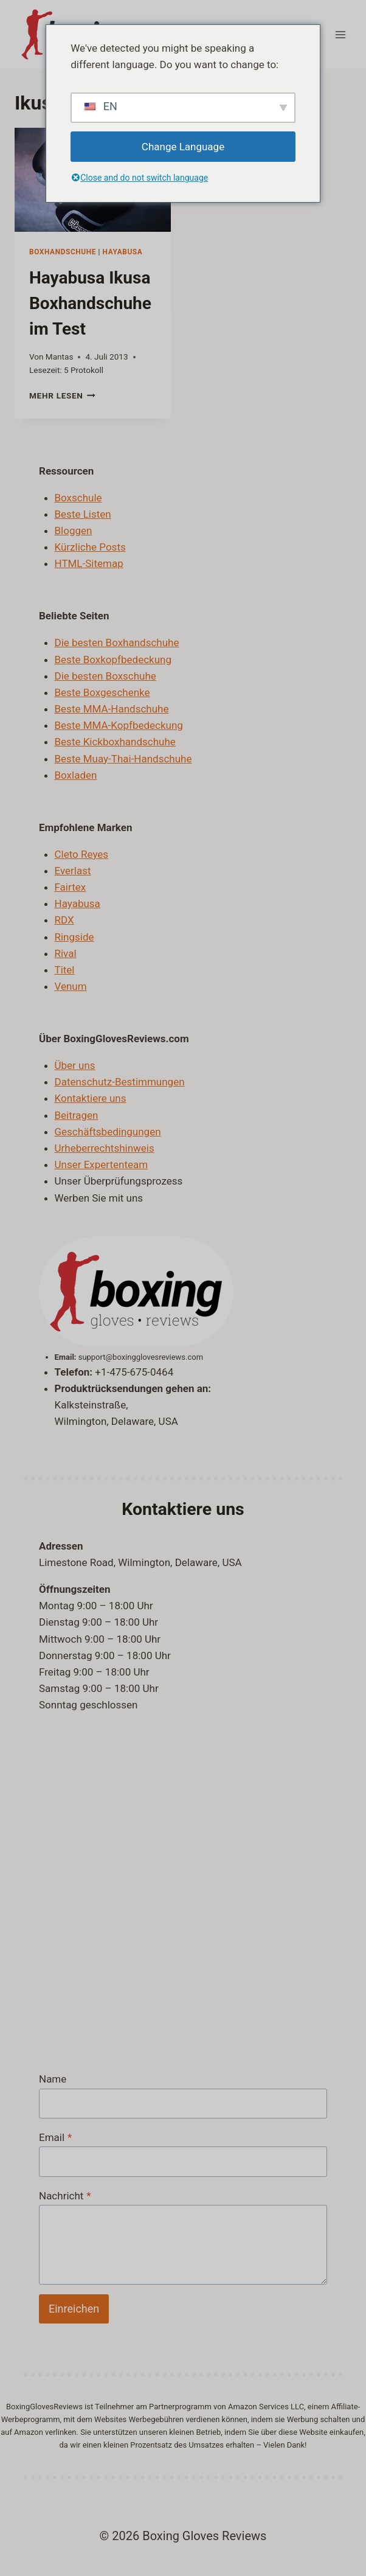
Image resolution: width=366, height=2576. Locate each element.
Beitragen (76, 1115)
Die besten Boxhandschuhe (117, 642)
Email (55, 2137)
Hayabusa (123, 252)
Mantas (60, 356)
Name (52, 2079)
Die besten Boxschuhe (105, 676)
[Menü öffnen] (340, 34)
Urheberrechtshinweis (104, 1148)
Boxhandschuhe (62, 252)
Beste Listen (83, 514)
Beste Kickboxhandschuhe (115, 742)
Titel (65, 970)
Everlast (73, 871)
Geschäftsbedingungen (108, 1132)
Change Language (183, 147)
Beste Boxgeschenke (102, 692)
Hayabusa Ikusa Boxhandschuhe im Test (90, 303)
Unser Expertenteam (101, 1164)
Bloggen (73, 530)
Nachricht (65, 2196)
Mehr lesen (62, 395)
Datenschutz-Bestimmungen (120, 1082)
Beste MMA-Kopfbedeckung (119, 725)
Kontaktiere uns (90, 1098)
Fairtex (70, 887)
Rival (66, 953)
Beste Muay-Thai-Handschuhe (123, 759)
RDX (64, 920)
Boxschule (78, 498)
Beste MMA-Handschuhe (112, 709)
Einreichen (74, 2308)
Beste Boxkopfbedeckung (113, 659)
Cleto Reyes (82, 854)
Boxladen (76, 775)
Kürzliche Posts (90, 547)
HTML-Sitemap (89, 563)
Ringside (74, 937)
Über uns (75, 1065)
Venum (71, 986)
